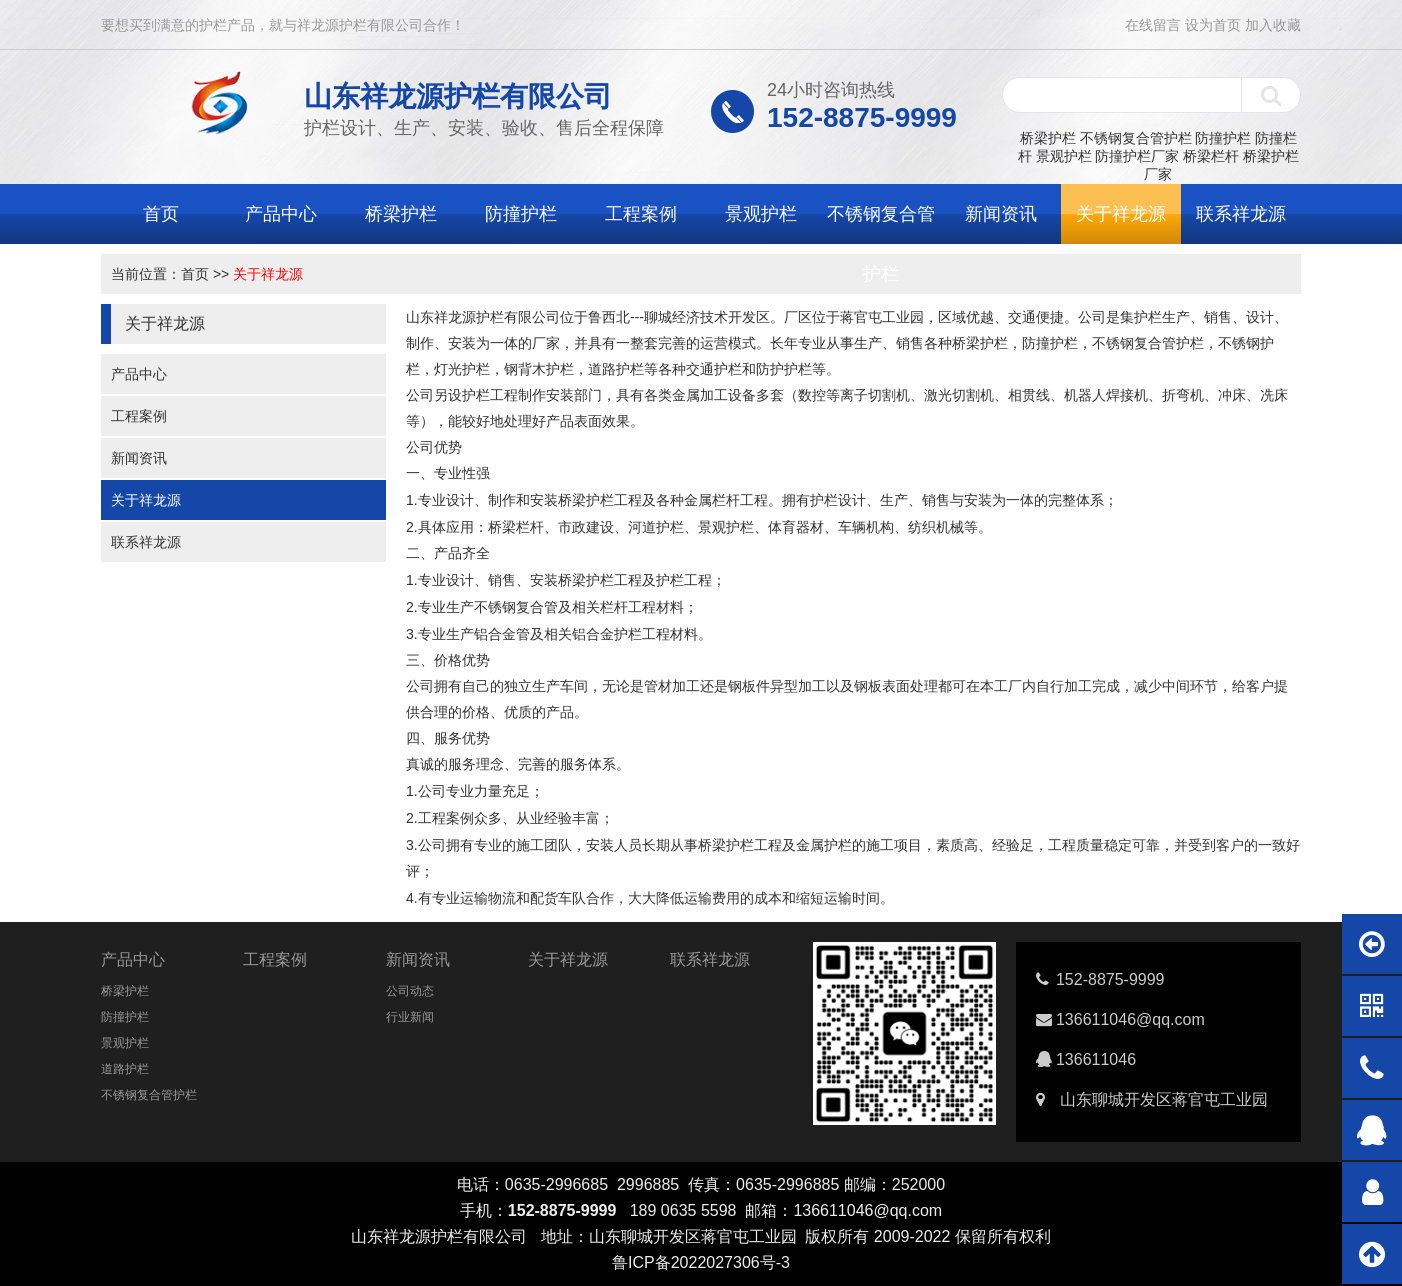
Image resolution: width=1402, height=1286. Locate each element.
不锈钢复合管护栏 (1136, 138)
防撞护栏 (1223, 138)
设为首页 (1213, 25)
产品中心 (281, 214)
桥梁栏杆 (1211, 156)
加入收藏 (1273, 25)
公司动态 (410, 991)
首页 (161, 214)
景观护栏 (1064, 156)
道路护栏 (125, 1069)
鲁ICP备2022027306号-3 (701, 1262)
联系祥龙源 (1241, 214)
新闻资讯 (1001, 214)
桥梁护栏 (1048, 138)
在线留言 (1153, 25)
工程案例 (641, 214)
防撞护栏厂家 (1137, 156)
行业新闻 (410, 1017)
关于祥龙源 (1121, 214)
